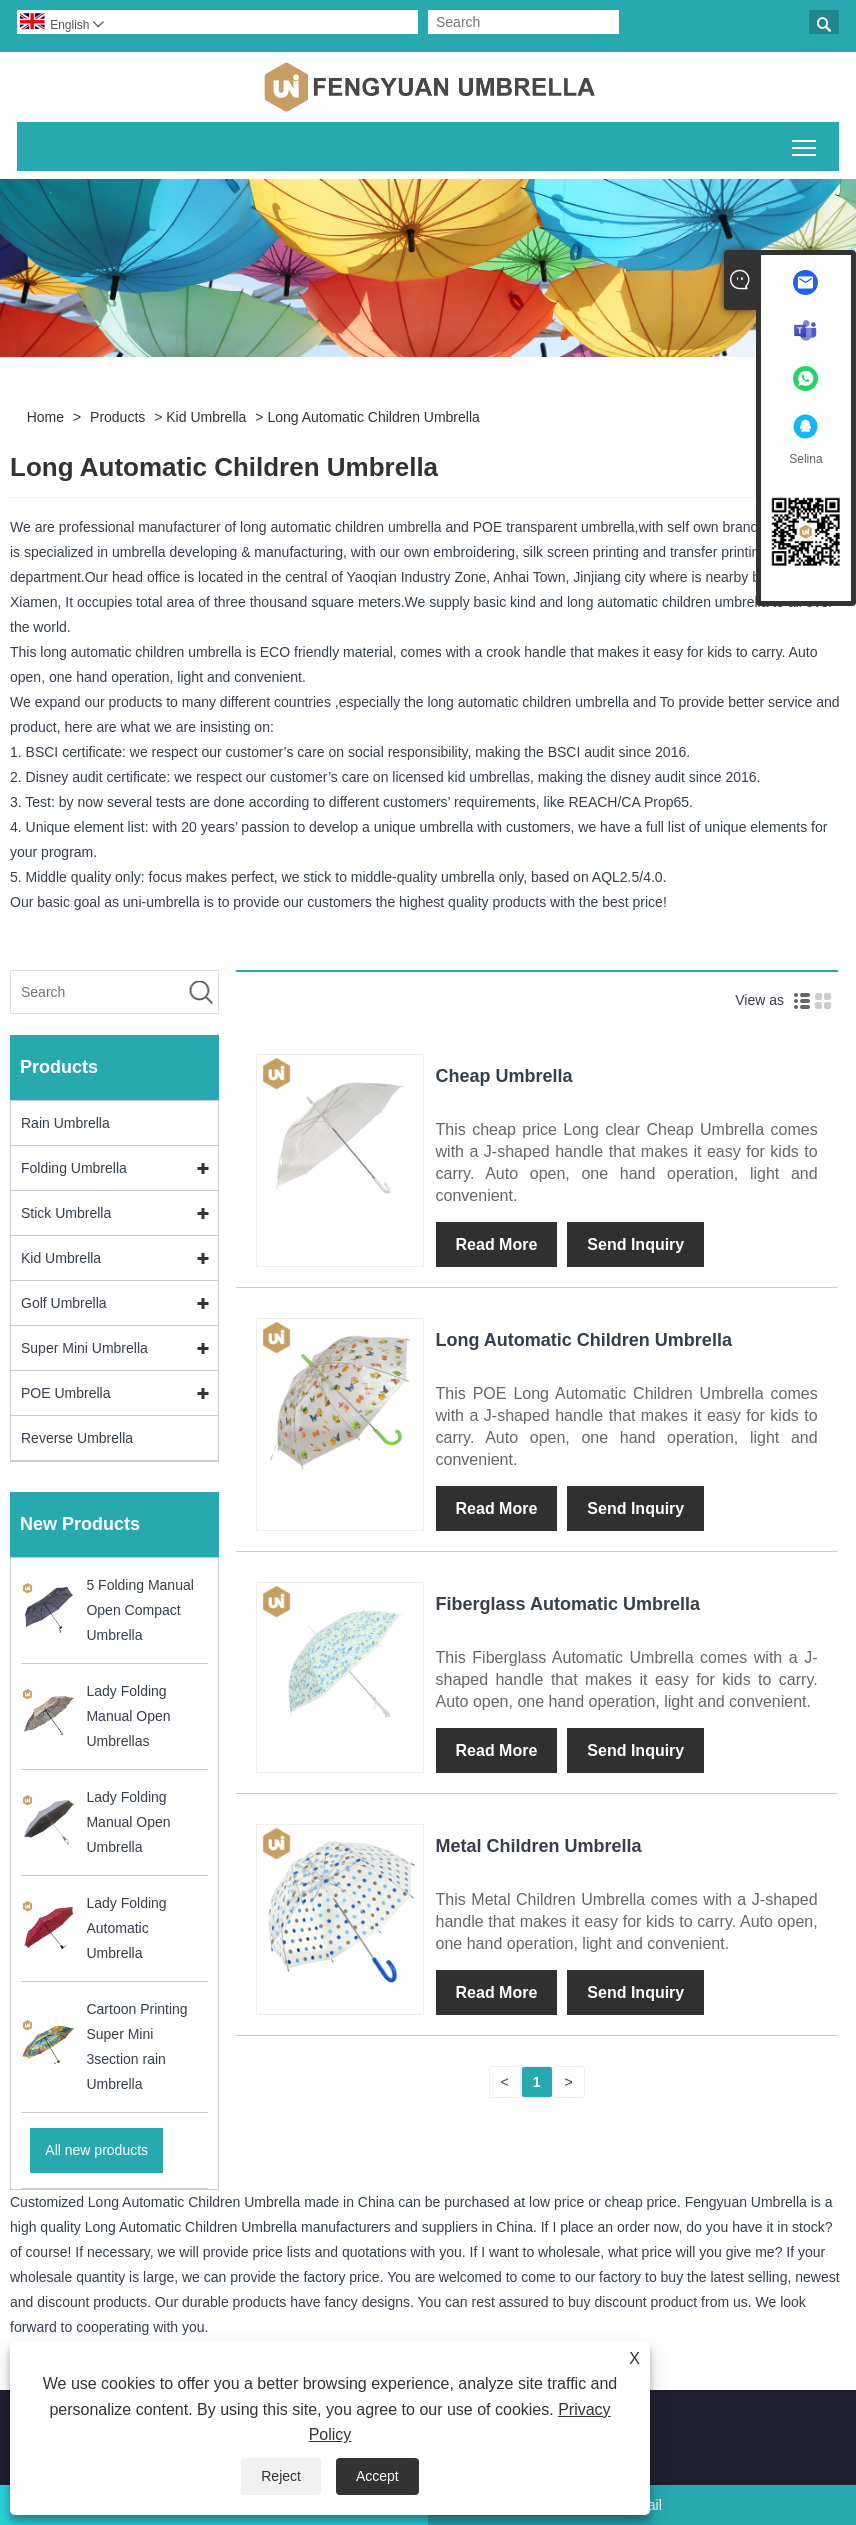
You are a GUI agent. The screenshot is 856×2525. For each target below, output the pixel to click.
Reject (281, 2476)
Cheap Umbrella (504, 1076)
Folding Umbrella (74, 1168)
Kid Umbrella (206, 417)
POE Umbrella (65, 1393)
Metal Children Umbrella (539, 1846)
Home (45, 417)
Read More (497, 1244)
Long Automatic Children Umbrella (373, 417)
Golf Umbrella (64, 1303)
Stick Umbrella (66, 1213)
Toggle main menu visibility (805, 144)
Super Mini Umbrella (84, 1348)
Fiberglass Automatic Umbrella (568, 1604)
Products (117, 417)
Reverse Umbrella (77, 1438)
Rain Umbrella (65, 1123)
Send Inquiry (635, 1244)
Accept (377, 2476)
